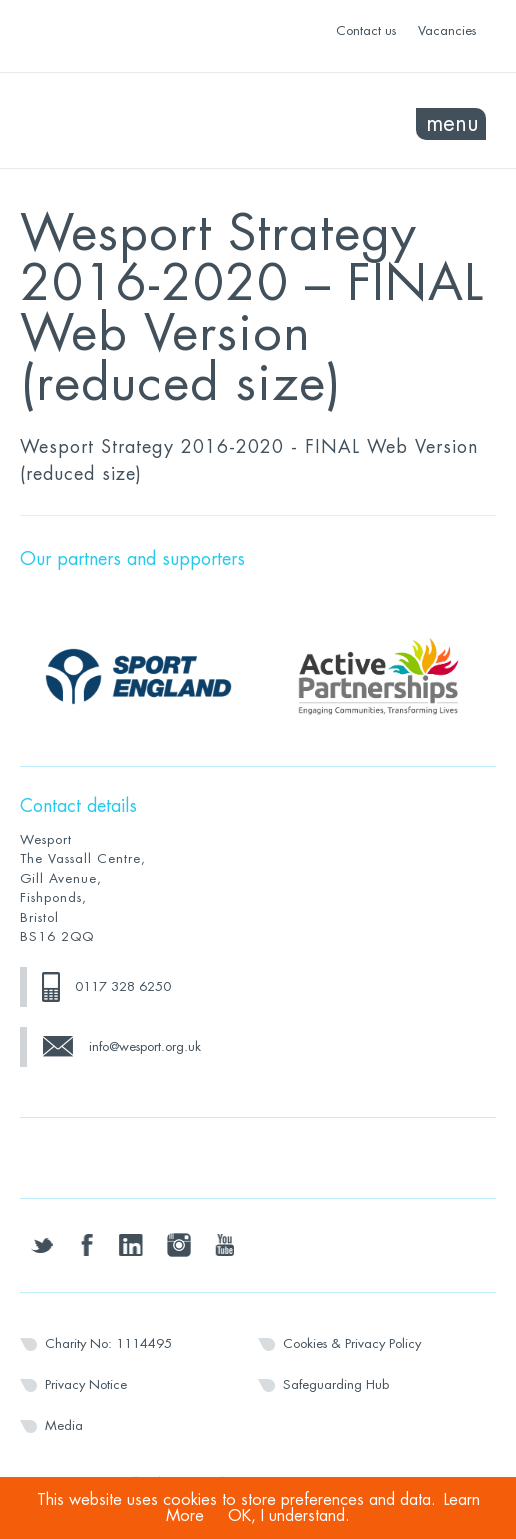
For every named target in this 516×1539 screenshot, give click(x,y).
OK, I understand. (289, 1516)
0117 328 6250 (123, 986)
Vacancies (447, 30)
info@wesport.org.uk (145, 1046)
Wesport (139, 121)
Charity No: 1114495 (108, 1343)
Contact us (366, 30)
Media (64, 1425)
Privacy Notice (86, 1384)
